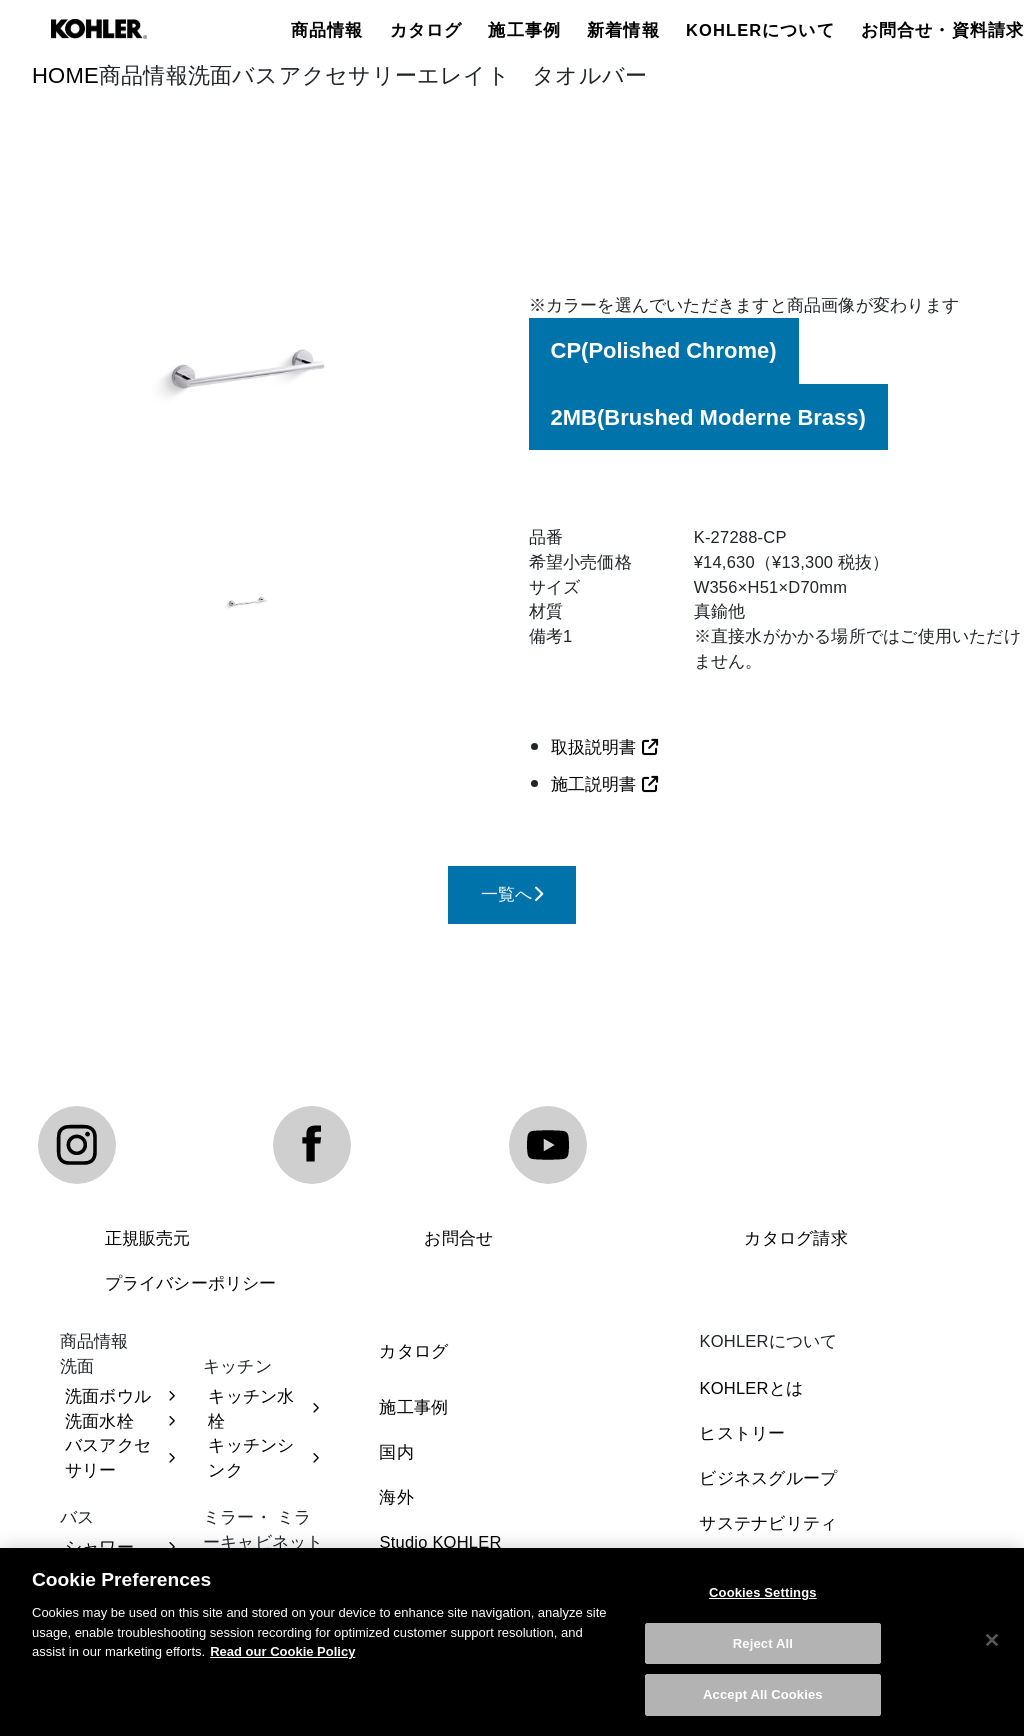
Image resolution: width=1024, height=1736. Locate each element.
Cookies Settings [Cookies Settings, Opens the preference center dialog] (763, 1594)
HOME (65, 75)
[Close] (992, 1642)
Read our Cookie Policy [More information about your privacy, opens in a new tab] (282, 1653)
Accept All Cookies (763, 1696)
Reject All (763, 1644)
